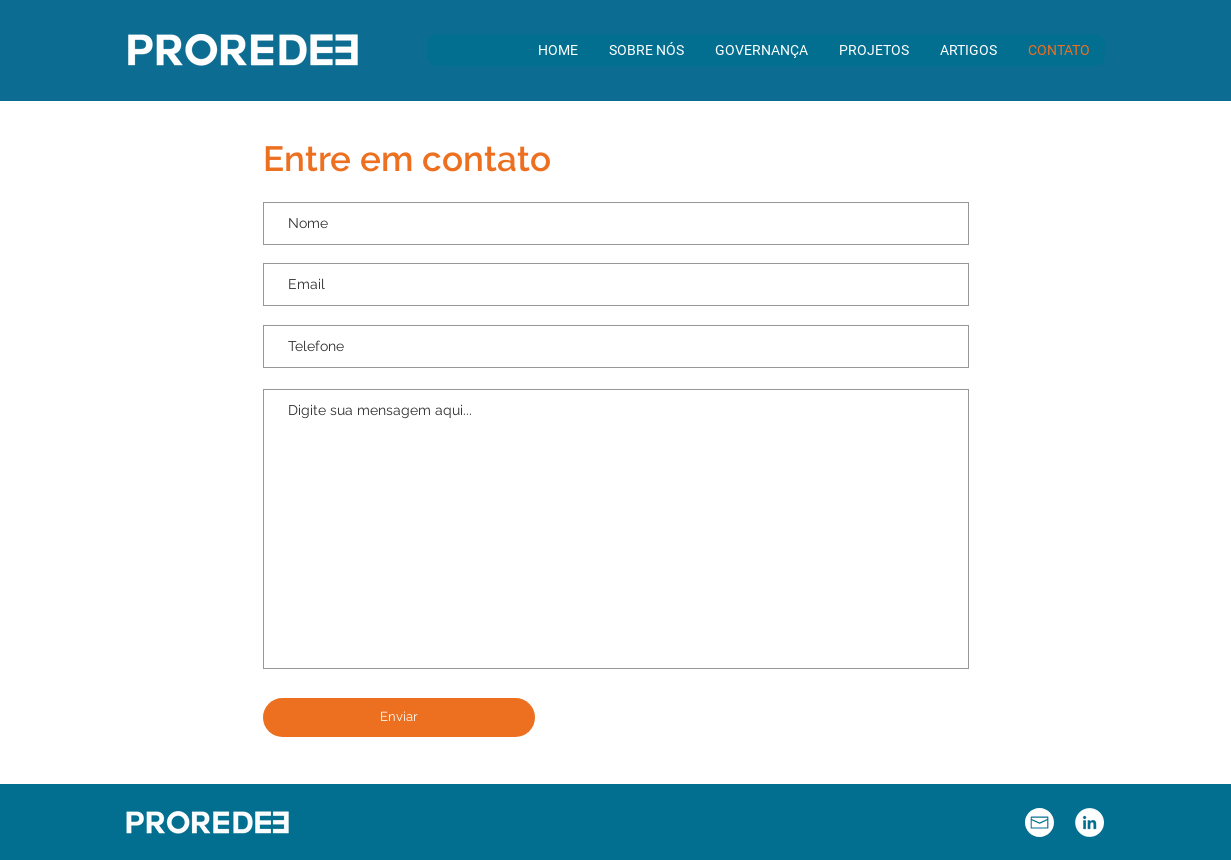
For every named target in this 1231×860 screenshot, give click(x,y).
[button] (646, 50)
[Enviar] (399, 717)
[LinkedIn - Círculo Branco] (1089, 822)
